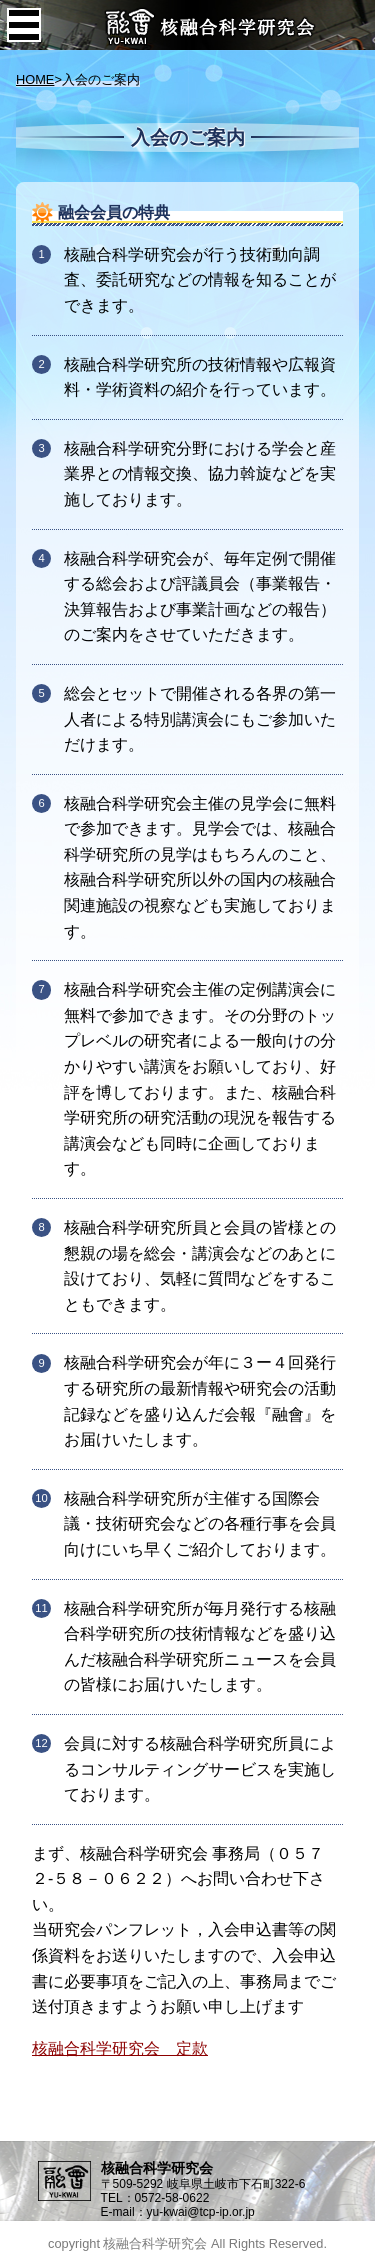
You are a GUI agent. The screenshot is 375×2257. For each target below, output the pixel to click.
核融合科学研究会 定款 (120, 2048)
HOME (35, 79)
